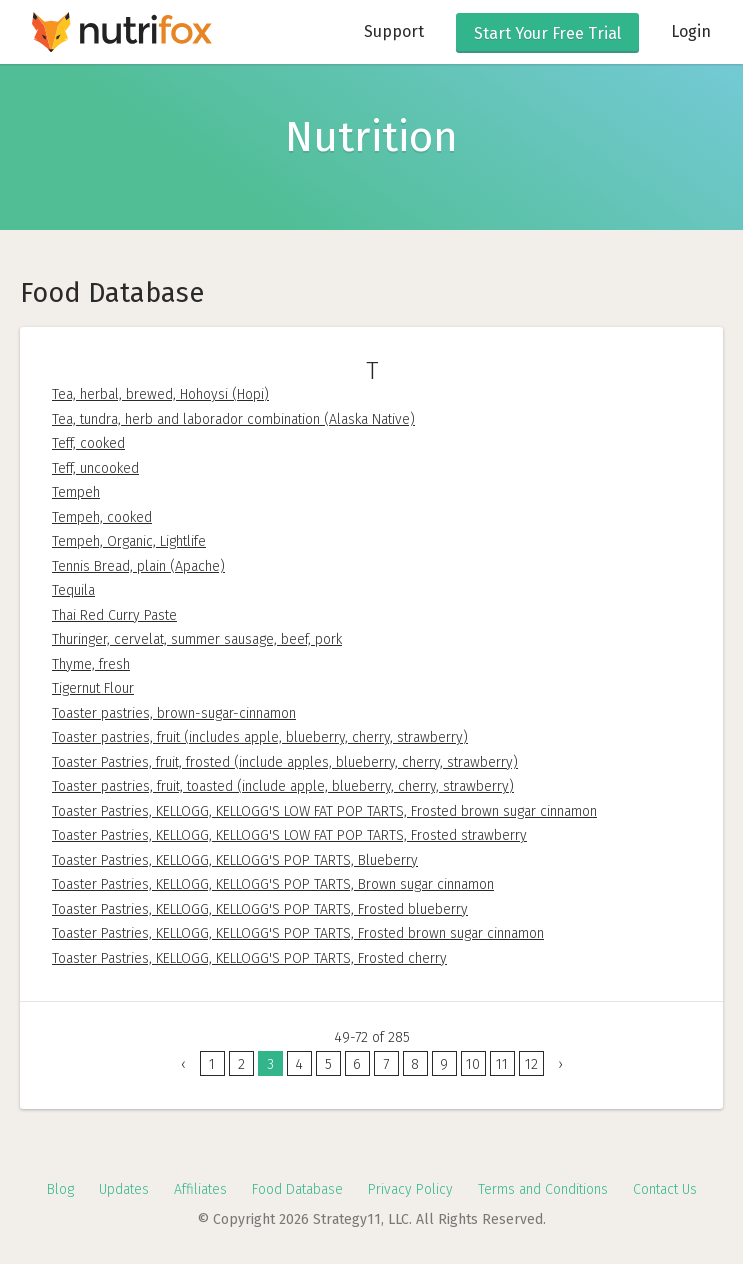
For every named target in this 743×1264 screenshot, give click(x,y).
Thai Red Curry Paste (114, 615)
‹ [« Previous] (183, 1064)
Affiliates (200, 1189)
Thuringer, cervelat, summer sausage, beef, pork (197, 639)
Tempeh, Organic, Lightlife (129, 541)
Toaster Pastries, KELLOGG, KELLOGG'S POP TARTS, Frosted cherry (249, 958)
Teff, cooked (88, 443)
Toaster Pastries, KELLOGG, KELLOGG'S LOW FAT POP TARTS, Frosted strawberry (289, 835)
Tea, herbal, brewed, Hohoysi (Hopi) (160, 394)
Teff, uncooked (95, 468)
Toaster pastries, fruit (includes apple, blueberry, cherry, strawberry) (260, 737)
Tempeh (76, 492)
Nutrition (371, 137)
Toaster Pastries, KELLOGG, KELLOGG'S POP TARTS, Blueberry (235, 860)
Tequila (73, 590)
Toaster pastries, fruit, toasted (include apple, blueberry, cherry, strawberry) (283, 786)
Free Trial (547, 33)
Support (394, 31)
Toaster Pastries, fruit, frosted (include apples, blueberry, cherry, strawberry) (285, 762)
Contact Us (665, 1189)
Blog (60, 1189)
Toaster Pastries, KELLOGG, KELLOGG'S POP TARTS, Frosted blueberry (260, 909)
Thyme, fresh (91, 664)
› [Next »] (560, 1064)
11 (502, 1064)
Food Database (297, 1189)
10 (473, 1064)
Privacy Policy (410, 1189)
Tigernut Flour (93, 688)
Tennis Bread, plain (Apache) (138, 566)
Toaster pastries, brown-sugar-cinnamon (174, 713)
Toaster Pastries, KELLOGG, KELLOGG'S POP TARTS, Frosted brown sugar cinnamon (298, 933)
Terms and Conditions (543, 1189)
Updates (124, 1189)
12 (531, 1064)
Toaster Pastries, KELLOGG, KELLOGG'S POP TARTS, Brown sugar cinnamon (273, 884)
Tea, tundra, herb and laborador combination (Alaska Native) (233, 419)
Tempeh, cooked (102, 517)
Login (691, 31)
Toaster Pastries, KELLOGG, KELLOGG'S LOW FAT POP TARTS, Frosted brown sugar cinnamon (324, 811)
